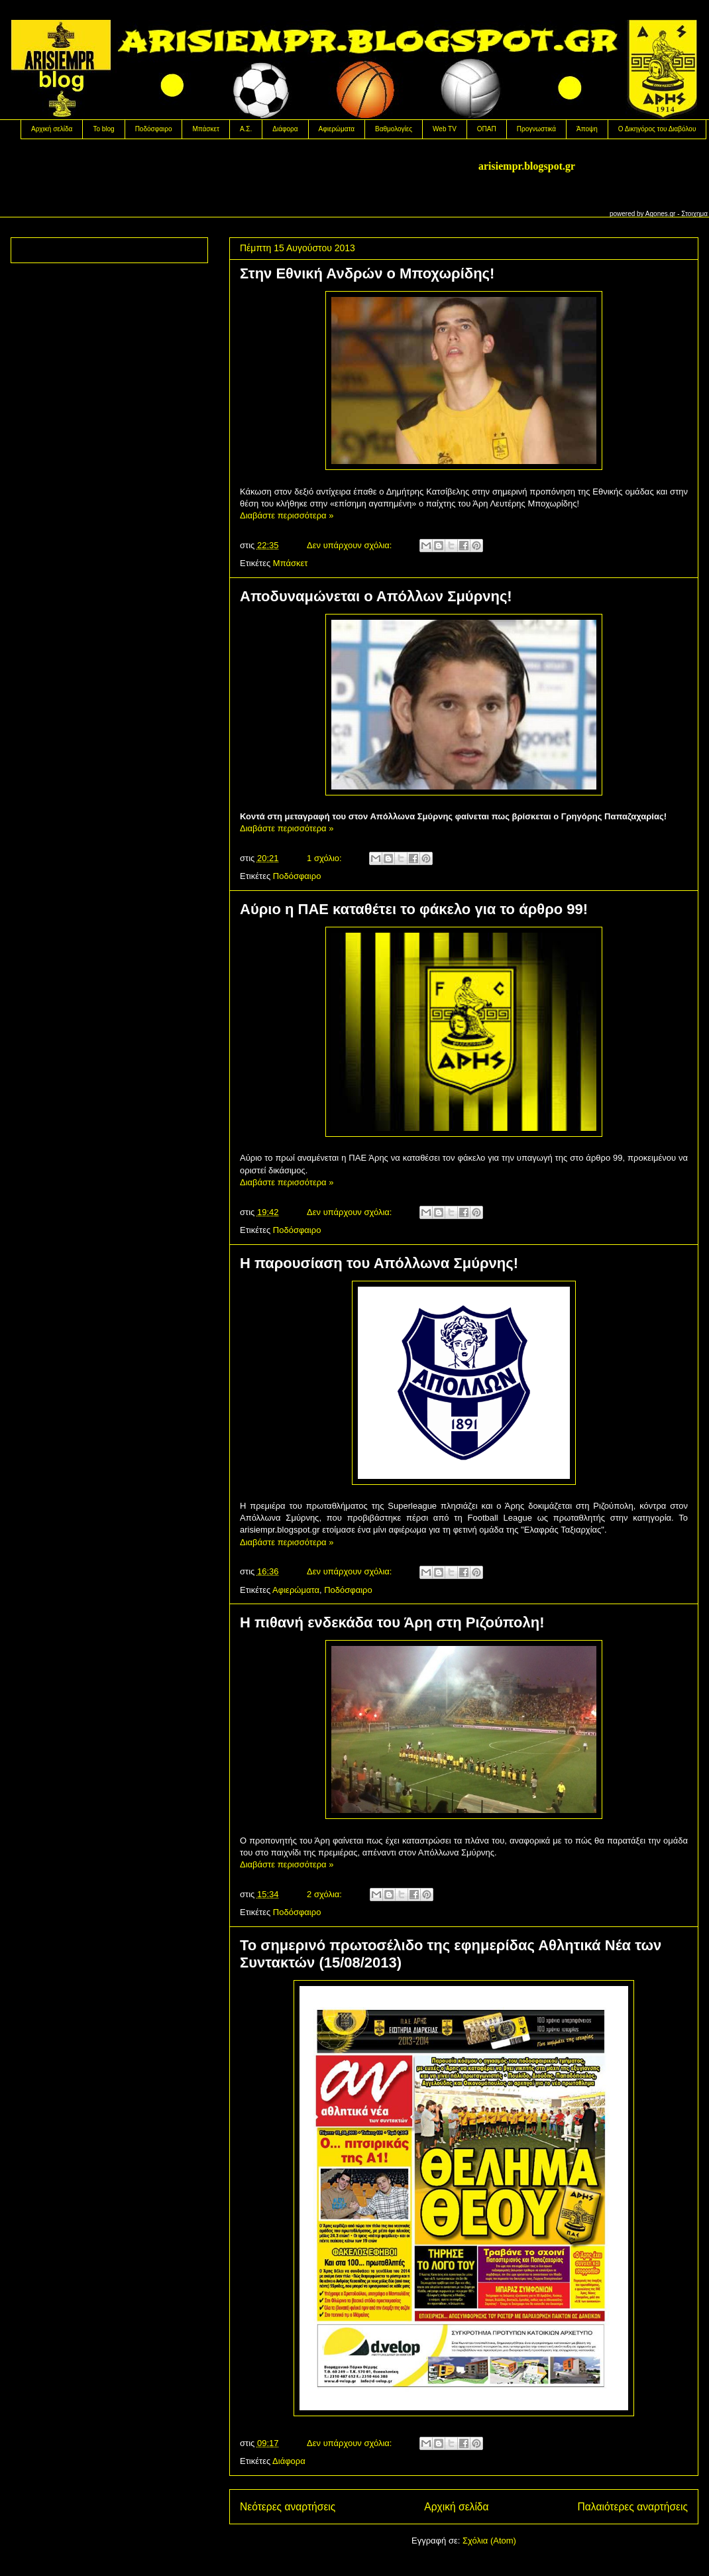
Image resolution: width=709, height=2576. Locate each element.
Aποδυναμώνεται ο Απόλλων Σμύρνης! (376, 596)
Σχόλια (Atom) (489, 2541)
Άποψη (587, 129)
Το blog (103, 129)
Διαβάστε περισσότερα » (286, 515)
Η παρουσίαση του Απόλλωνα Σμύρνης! (379, 1263)
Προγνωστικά (536, 129)
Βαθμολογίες (393, 129)
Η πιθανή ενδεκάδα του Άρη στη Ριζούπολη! (392, 1622)
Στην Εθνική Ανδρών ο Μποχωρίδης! (367, 273)
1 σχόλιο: (325, 858)
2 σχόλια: (325, 1894)
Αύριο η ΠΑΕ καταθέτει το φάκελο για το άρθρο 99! (414, 909)
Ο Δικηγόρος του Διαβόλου (657, 129)
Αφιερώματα (336, 129)
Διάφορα (285, 129)
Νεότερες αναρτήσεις (287, 2506)
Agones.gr (660, 213)
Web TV (445, 129)
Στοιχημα (694, 213)
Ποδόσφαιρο (153, 129)
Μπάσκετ (205, 129)
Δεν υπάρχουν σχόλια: (350, 545)
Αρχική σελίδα (51, 129)
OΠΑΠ (486, 129)
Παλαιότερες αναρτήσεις (633, 2506)
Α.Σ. (246, 129)
